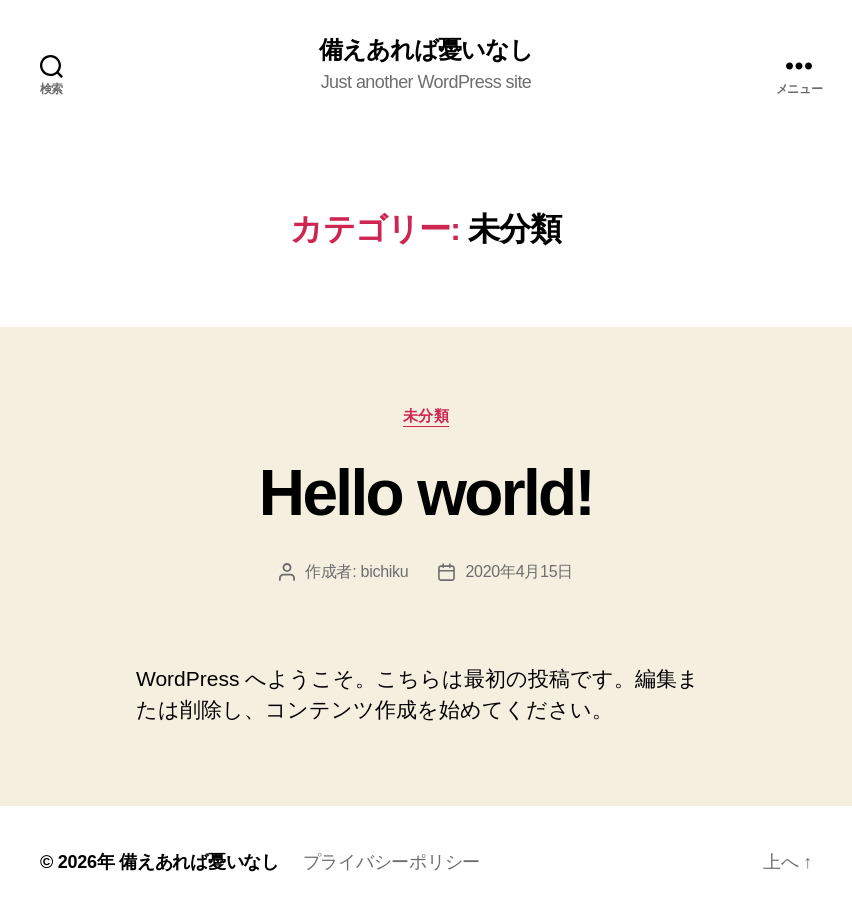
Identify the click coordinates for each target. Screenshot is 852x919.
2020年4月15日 (519, 571)
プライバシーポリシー (391, 862)
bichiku (385, 571)
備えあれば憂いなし (426, 50)
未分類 (426, 415)
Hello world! (426, 493)
